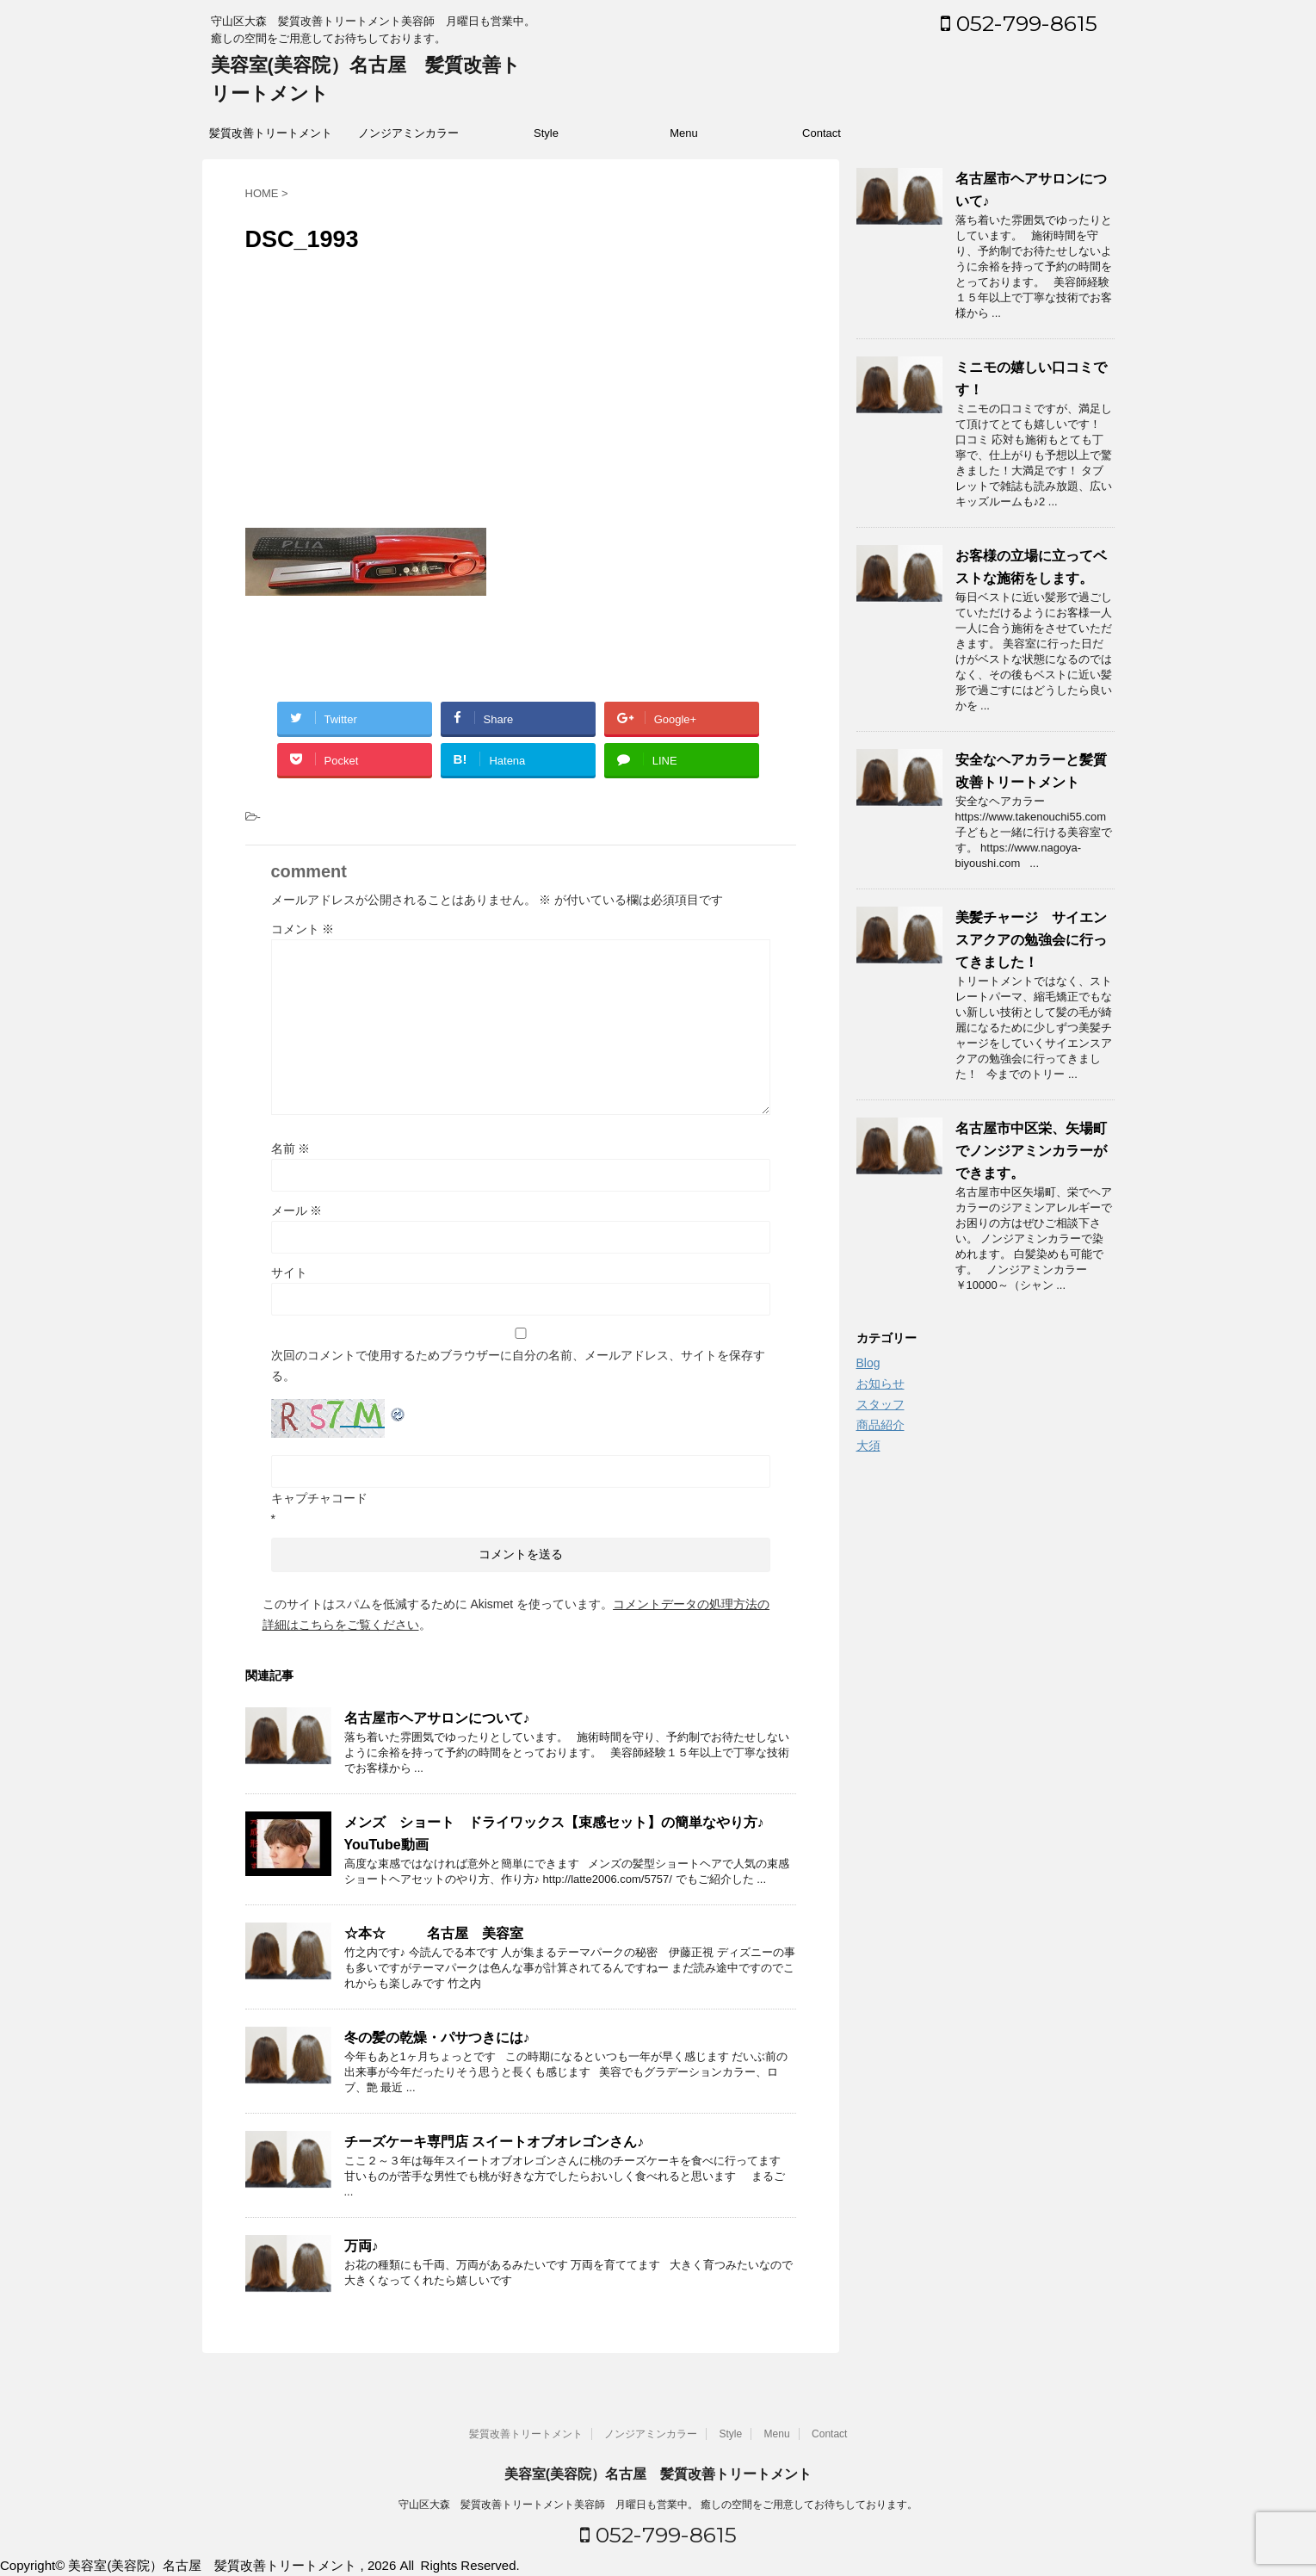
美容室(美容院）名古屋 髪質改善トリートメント (658, 2474)
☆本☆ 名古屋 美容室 (433, 1933)
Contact (821, 133)
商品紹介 (880, 1425)
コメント (303, 929)
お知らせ (880, 1383)
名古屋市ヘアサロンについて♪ (437, 1718)
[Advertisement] (520, 390)
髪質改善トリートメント (270, 133)
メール (297, 1210)
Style (546, 133)
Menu (684, 133)
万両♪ (361, 2246)
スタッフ (880, 1404)
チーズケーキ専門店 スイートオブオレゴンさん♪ (494, 2141)
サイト (289, 1272)
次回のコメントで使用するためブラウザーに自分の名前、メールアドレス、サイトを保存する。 (518, 1365)
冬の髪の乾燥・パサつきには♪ (437, 2037)
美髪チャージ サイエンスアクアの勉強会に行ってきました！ (1031, 939)
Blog (868, 1363)
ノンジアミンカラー (408, 133)
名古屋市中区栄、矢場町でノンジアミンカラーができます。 (1031, 1150)
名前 (291, 1148)
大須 (868, 1445)
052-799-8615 (1019, 23)
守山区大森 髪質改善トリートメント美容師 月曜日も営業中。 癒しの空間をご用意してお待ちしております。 (658, 2505)
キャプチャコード (319, 1498)
